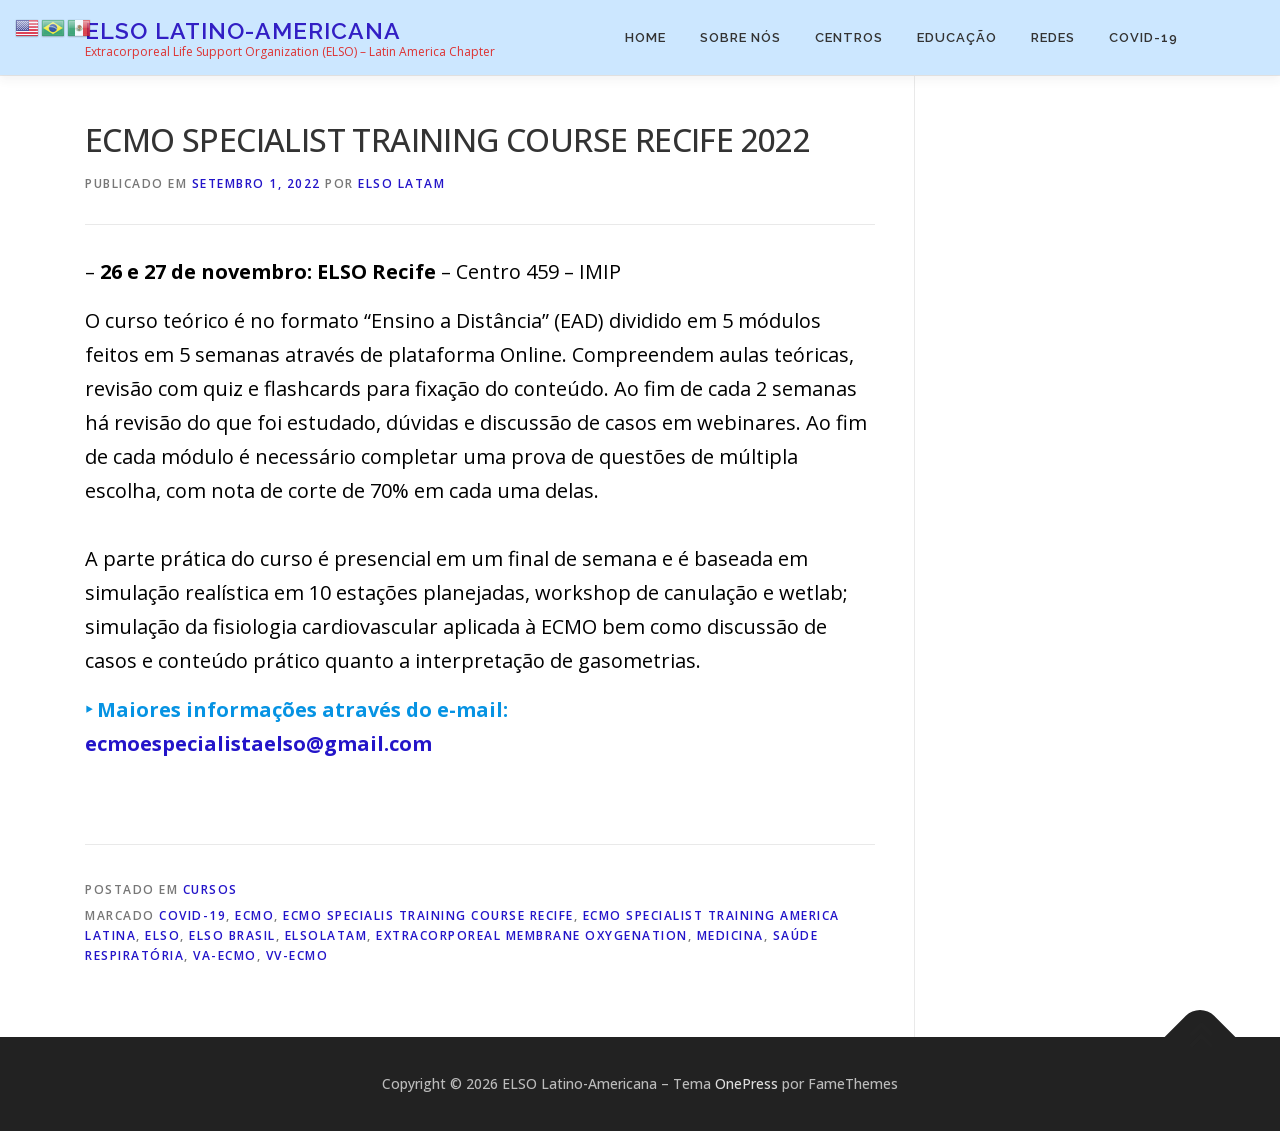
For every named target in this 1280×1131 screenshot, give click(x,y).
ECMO (254, 915)
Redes (1053, 37)
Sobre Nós (740, 37)
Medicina (730, 935)
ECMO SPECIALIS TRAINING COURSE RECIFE (428, 915)
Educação (957, 37)
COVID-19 (1143, 37)
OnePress (746, 1083)
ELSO (162, 935)
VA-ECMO (225, 955)
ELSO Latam (401, 183)
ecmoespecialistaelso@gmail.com (258, 743)
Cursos (210, 889)
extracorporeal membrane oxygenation (532, 935)
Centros (849, 37)
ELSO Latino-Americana (243, 30)
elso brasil (232, 935)
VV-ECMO (297, 955)
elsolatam (326, 935)
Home (645, 37)
